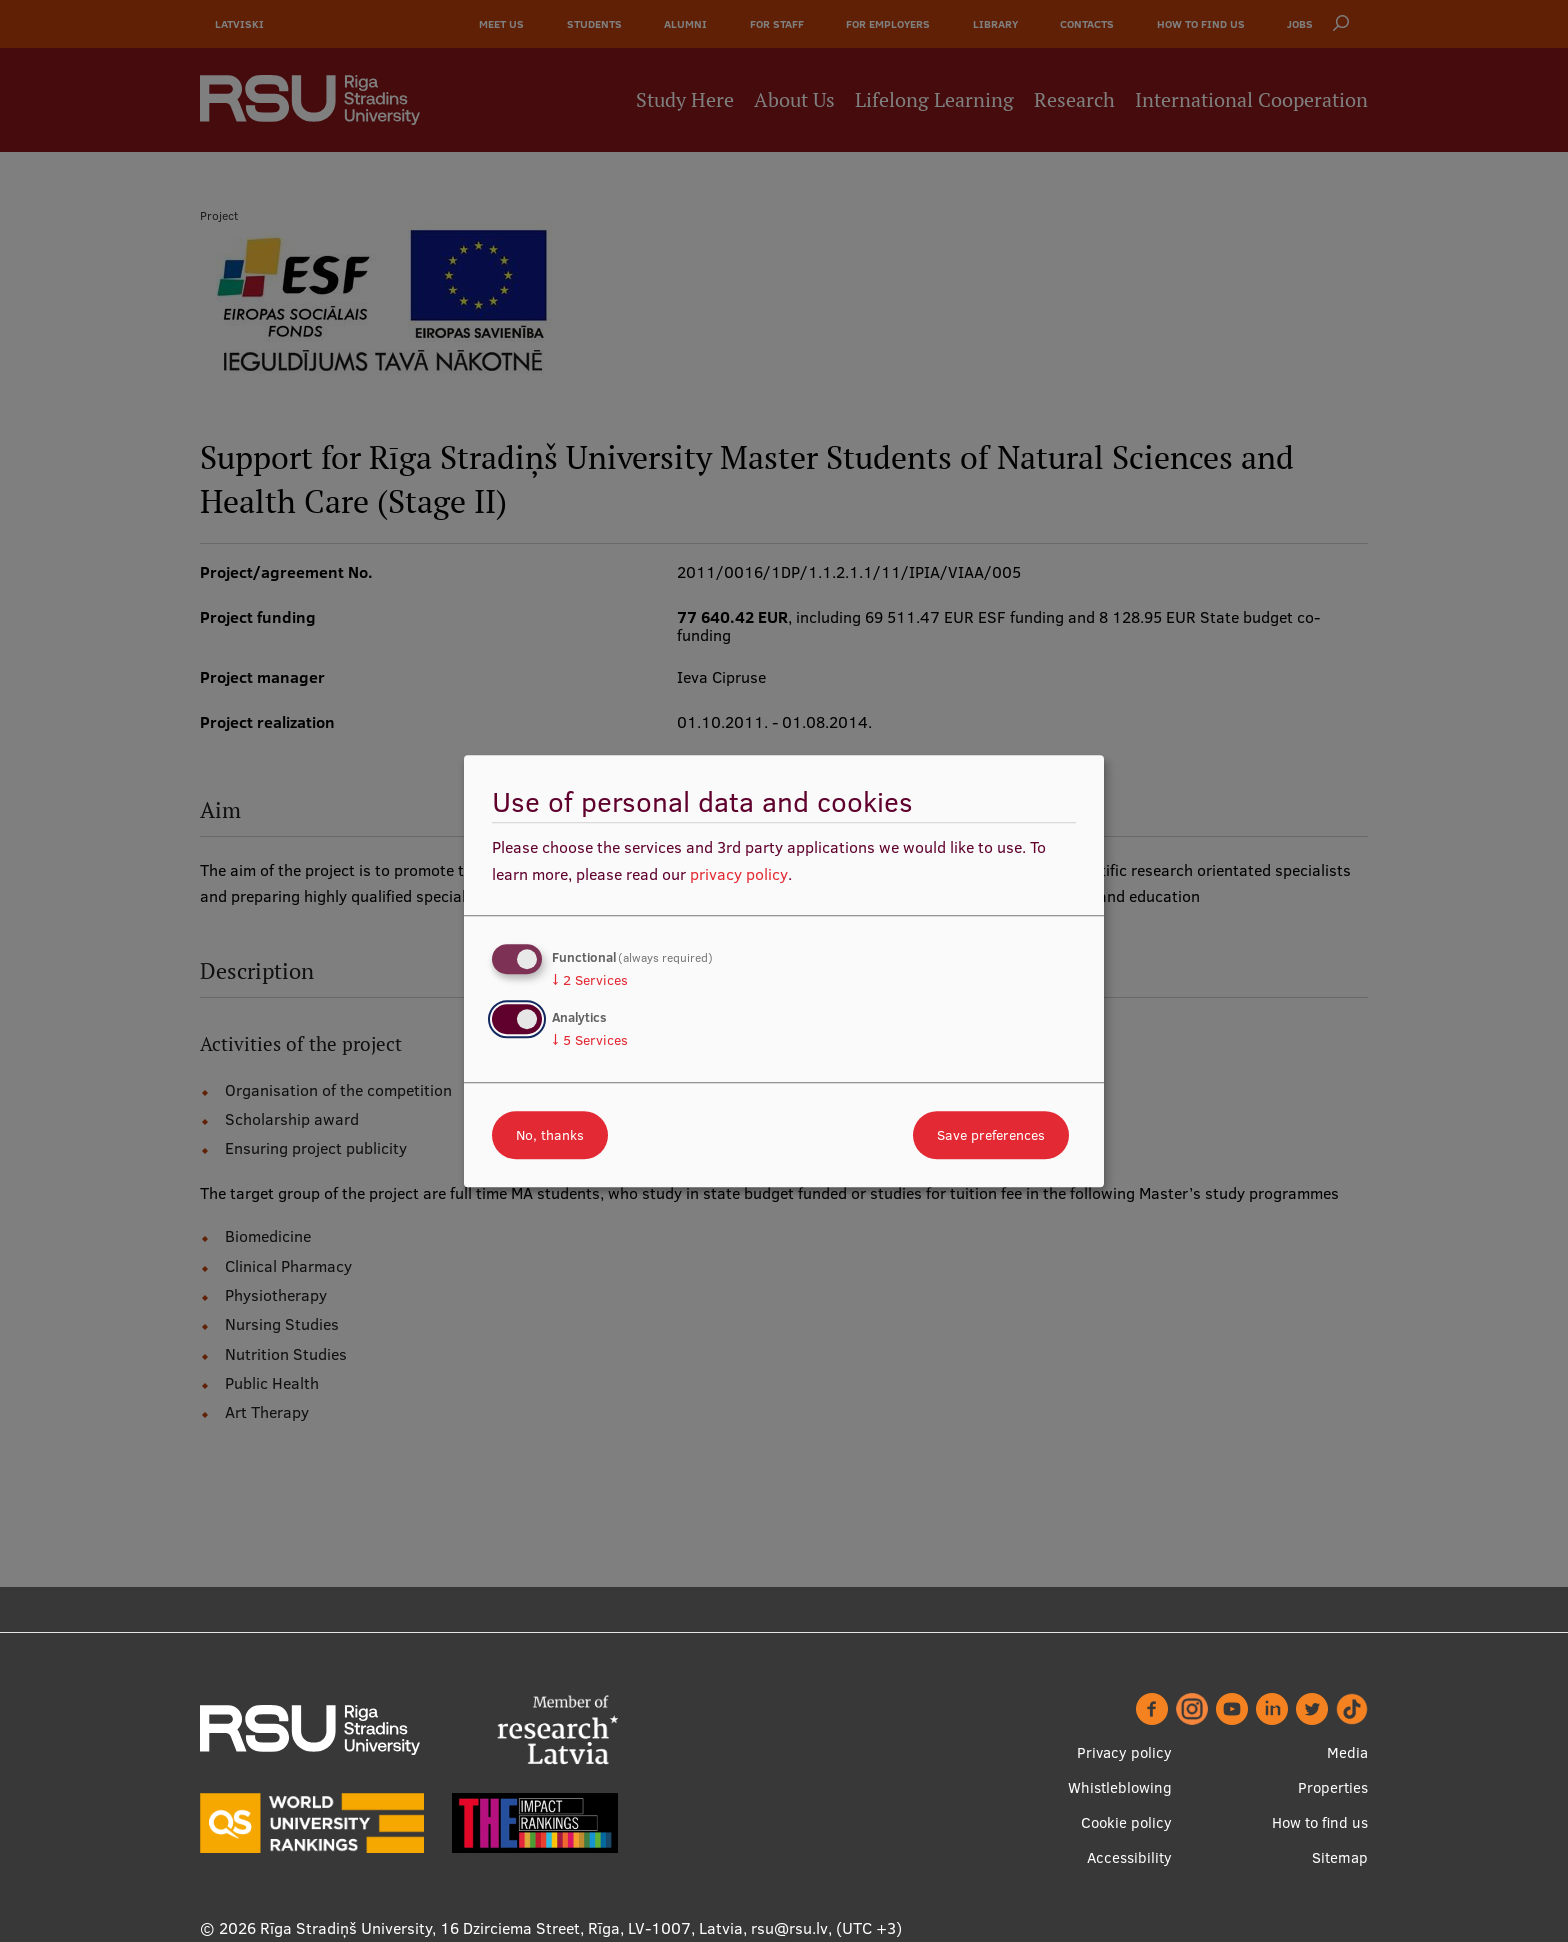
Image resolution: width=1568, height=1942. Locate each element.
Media (1347, 1752)
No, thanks (550, 1135)
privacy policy (739, 874)
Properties (1333, 1787)
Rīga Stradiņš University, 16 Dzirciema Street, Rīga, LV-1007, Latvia (501, 1928)
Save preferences (991, 1135)
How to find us (1320, 1822)
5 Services (590, 1040)
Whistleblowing (1120, 1787)
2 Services (590, 980)
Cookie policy (1126, 1822)
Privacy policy (1124, 1752)
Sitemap (1340, 1857)
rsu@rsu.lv (789, 1928)
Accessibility (1129, 1857)
